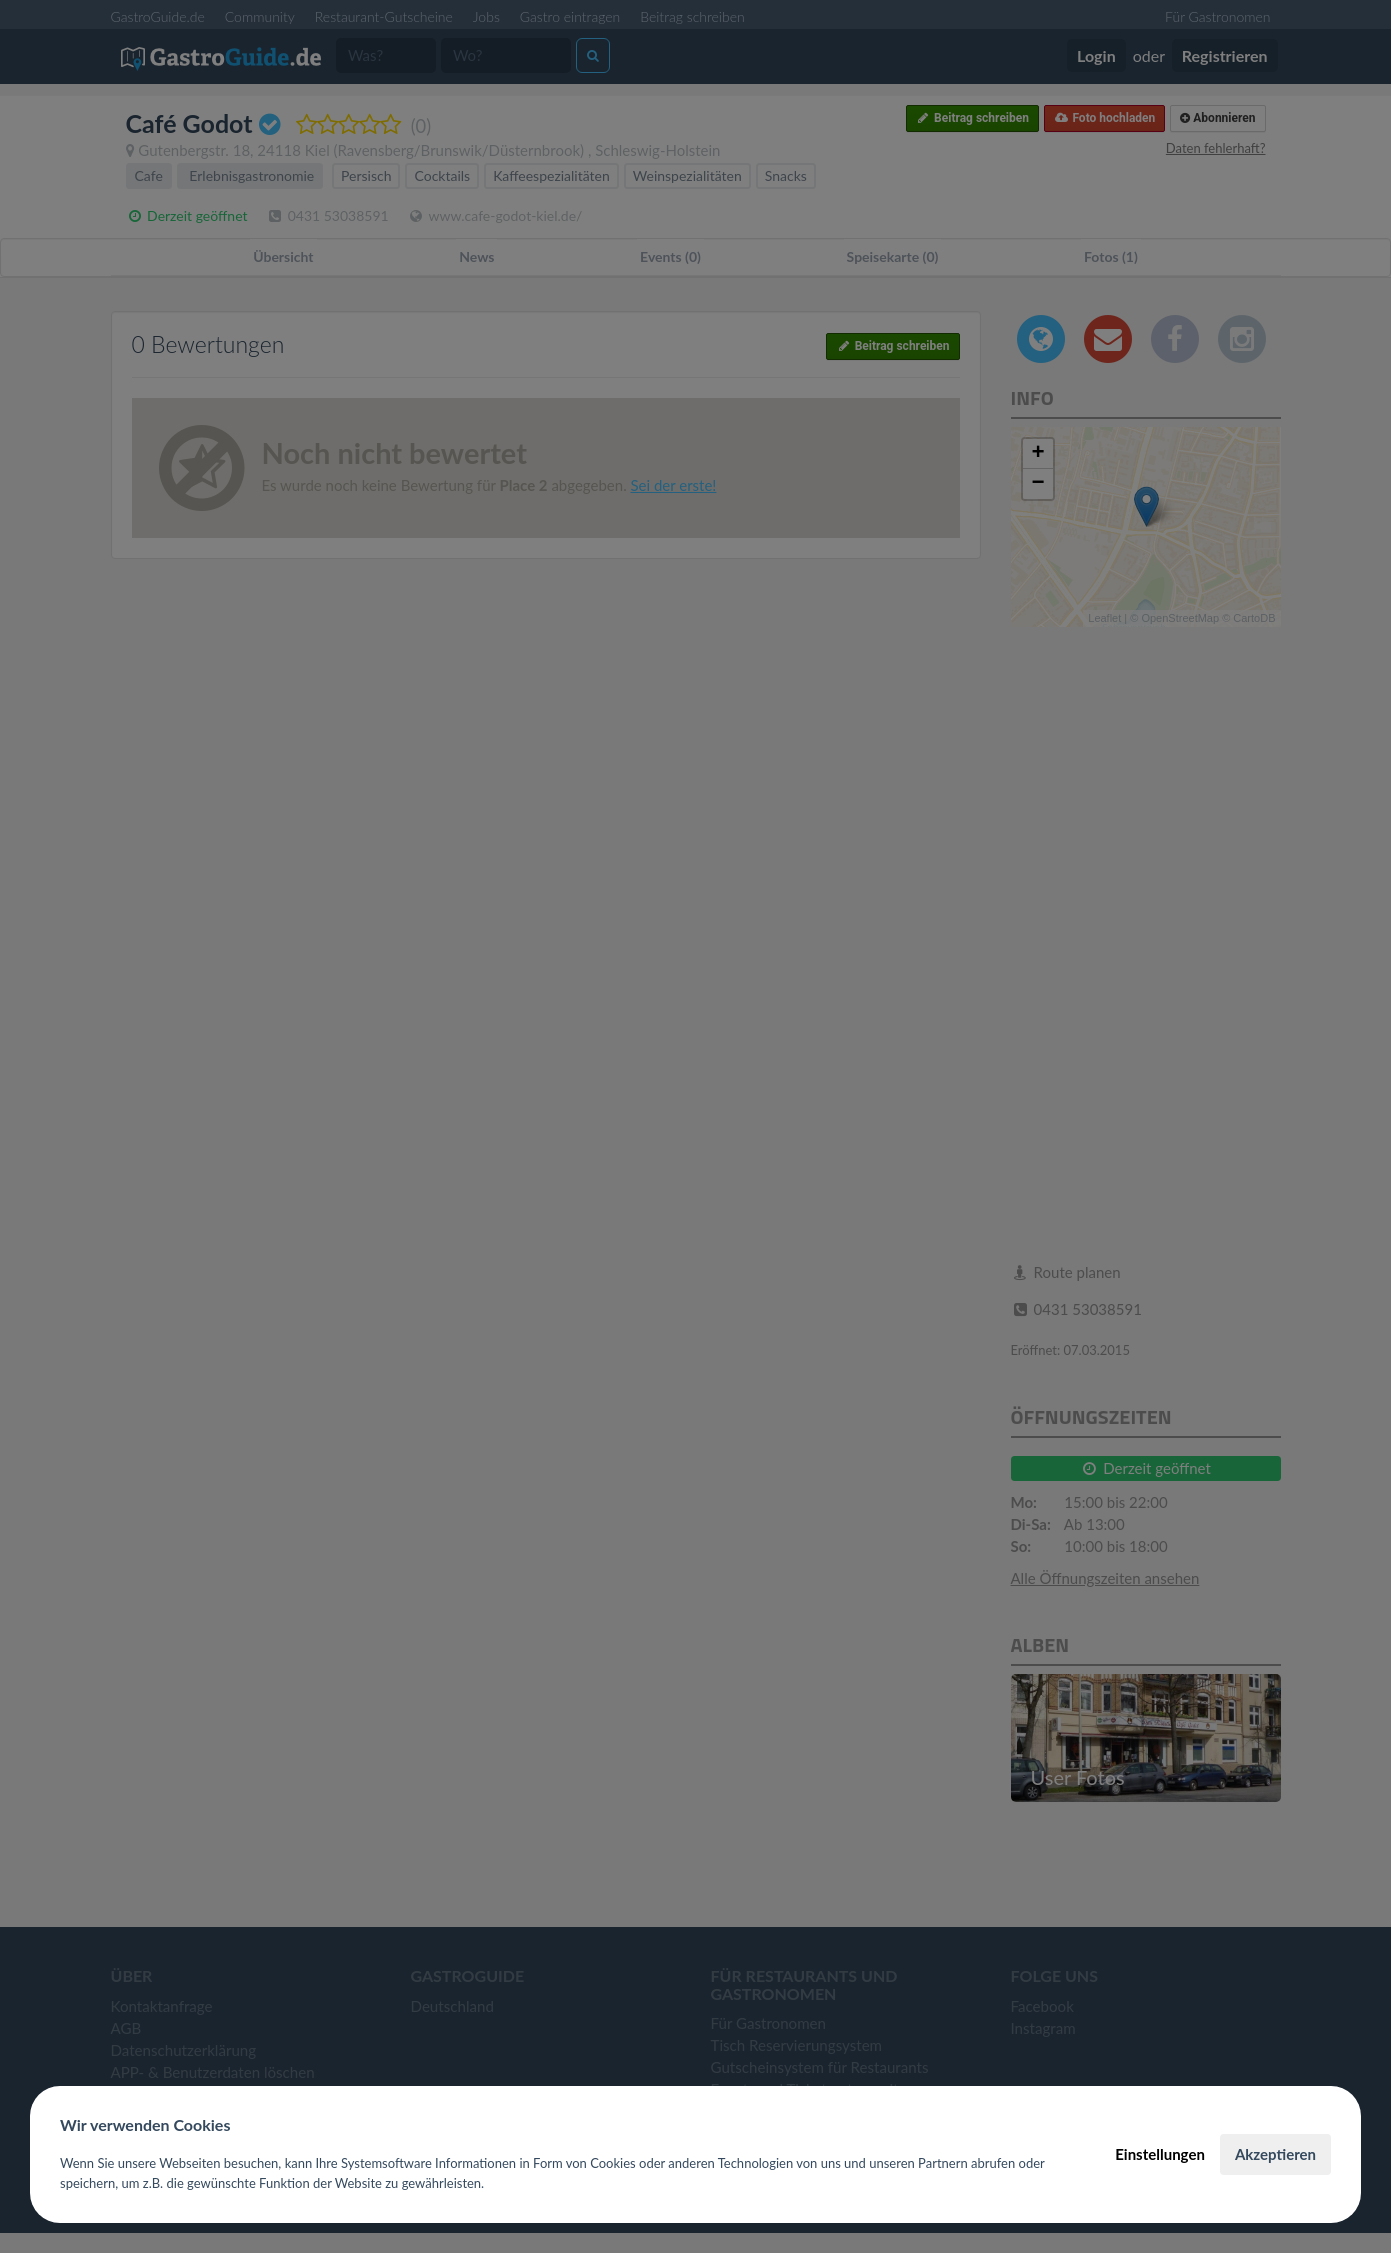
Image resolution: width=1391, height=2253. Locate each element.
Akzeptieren (1275, 2154)
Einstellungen (1160, 2154)
